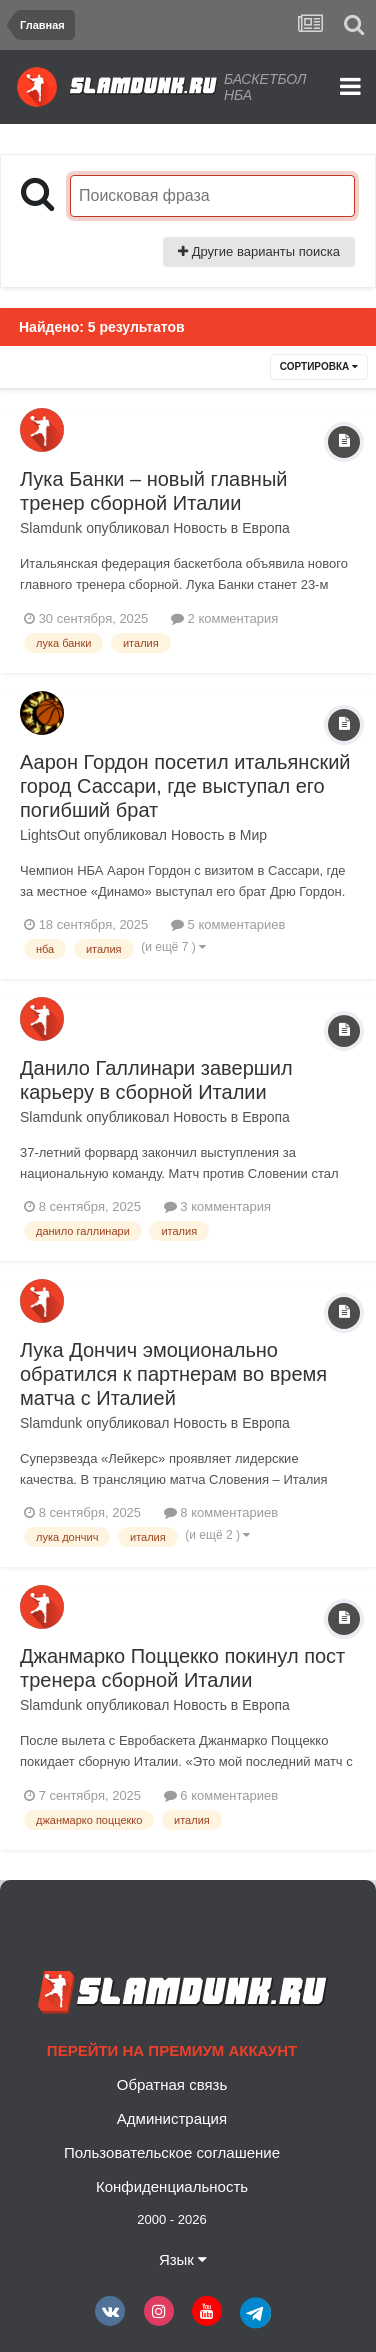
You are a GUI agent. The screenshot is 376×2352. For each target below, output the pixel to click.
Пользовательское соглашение (172, 2152)
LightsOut (50, 835)
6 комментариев (221, 1795)
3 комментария (217, 1206)
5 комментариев (228, 924)
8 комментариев (221, 1512)
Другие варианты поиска (259, 251)
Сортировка (319, 366)
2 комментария (224, 618)
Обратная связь (172, 2084)
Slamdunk (51, 528)
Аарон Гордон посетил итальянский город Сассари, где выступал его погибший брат (185, 786)
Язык (183, 2259)
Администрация (172, 2118)
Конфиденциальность (172, 2186)
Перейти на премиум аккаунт (172, 2050)
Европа (266, 528)
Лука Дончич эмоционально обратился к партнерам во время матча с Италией (173, 1374)
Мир (253, 835)
